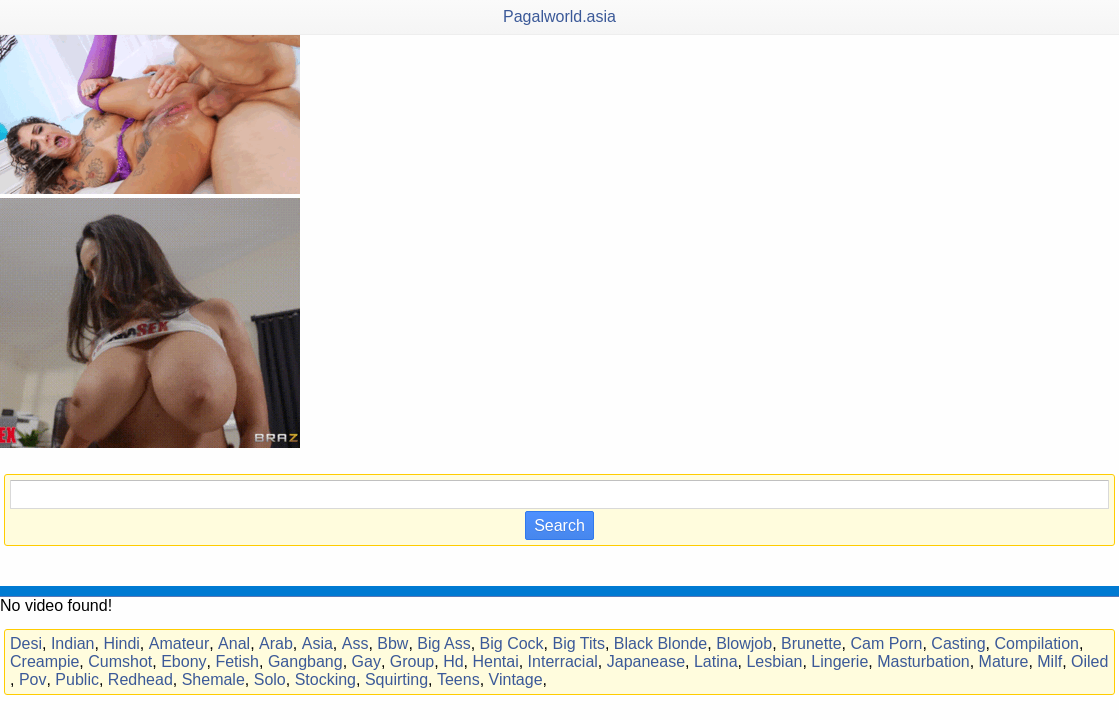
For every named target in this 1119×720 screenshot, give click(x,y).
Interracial (563, 661)
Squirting (396, 679)
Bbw (392, 643)
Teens (458, 679)
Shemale (213, 679)
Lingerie (839, 661)
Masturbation (923, 661)
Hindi (121, 643)
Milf (1049, 661)
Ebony (183, 661)
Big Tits (578, 643)
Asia (317, 643)
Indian (73, 643)
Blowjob (744, 643)
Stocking (325, 679)
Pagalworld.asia (559, 16)
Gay (366, 661)
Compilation (1036, 643)
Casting (958, 643)
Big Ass (443, 643)
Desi (26, 643)
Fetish (237, 661)
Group (412, 661)
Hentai (495, 661)
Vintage (516, 679)
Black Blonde (660, 643)
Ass (355, 643)
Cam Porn (886, 643)
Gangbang (305, 661)
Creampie (44, 661)
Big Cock (512, 643)
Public (77, 679)
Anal (234, 643)
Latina (716, 661)
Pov (33, 679)
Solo (270, 679)
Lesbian (774, 661)
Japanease (646, 661)
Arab (276, 643)
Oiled (1089, 661)
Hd (453, 661)
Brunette (811, 643)
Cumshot (120, 661)
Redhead (140, 679)
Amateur (179, 643)
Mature (1004, 661)
